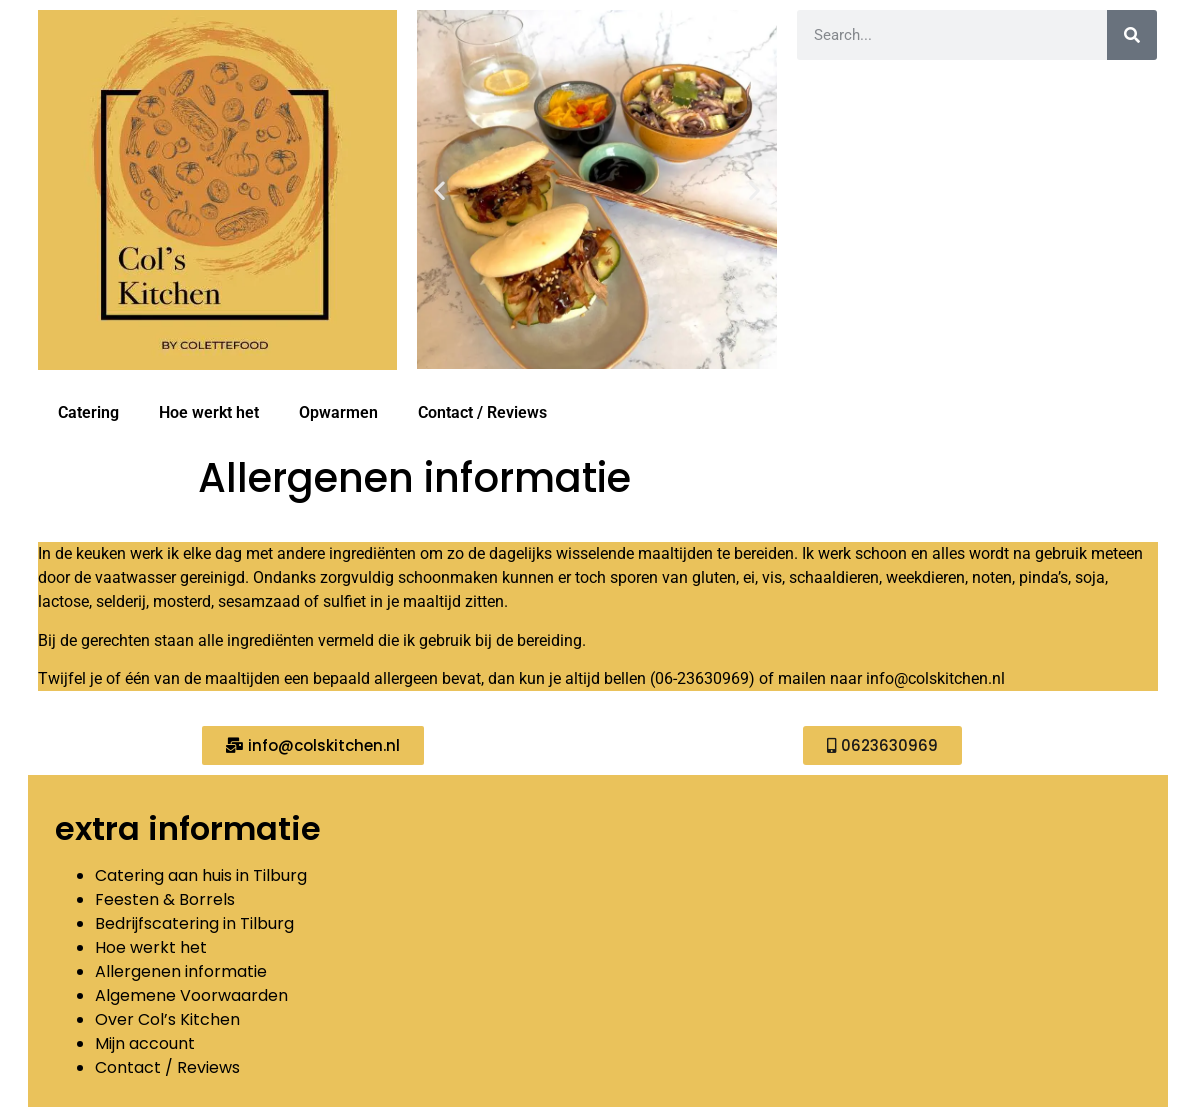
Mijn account (145, 1043)
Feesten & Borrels (167, 899)
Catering (88, 412)
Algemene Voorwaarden (191, 995)
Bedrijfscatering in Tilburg (194, 923)
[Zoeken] (1132, 35)
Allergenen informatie (181, 971)
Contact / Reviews (482, 412)
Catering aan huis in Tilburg (201, 875)
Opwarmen (338, 412)
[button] (439, 189)
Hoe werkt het (209, 412)
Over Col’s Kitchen (167, 1019)
